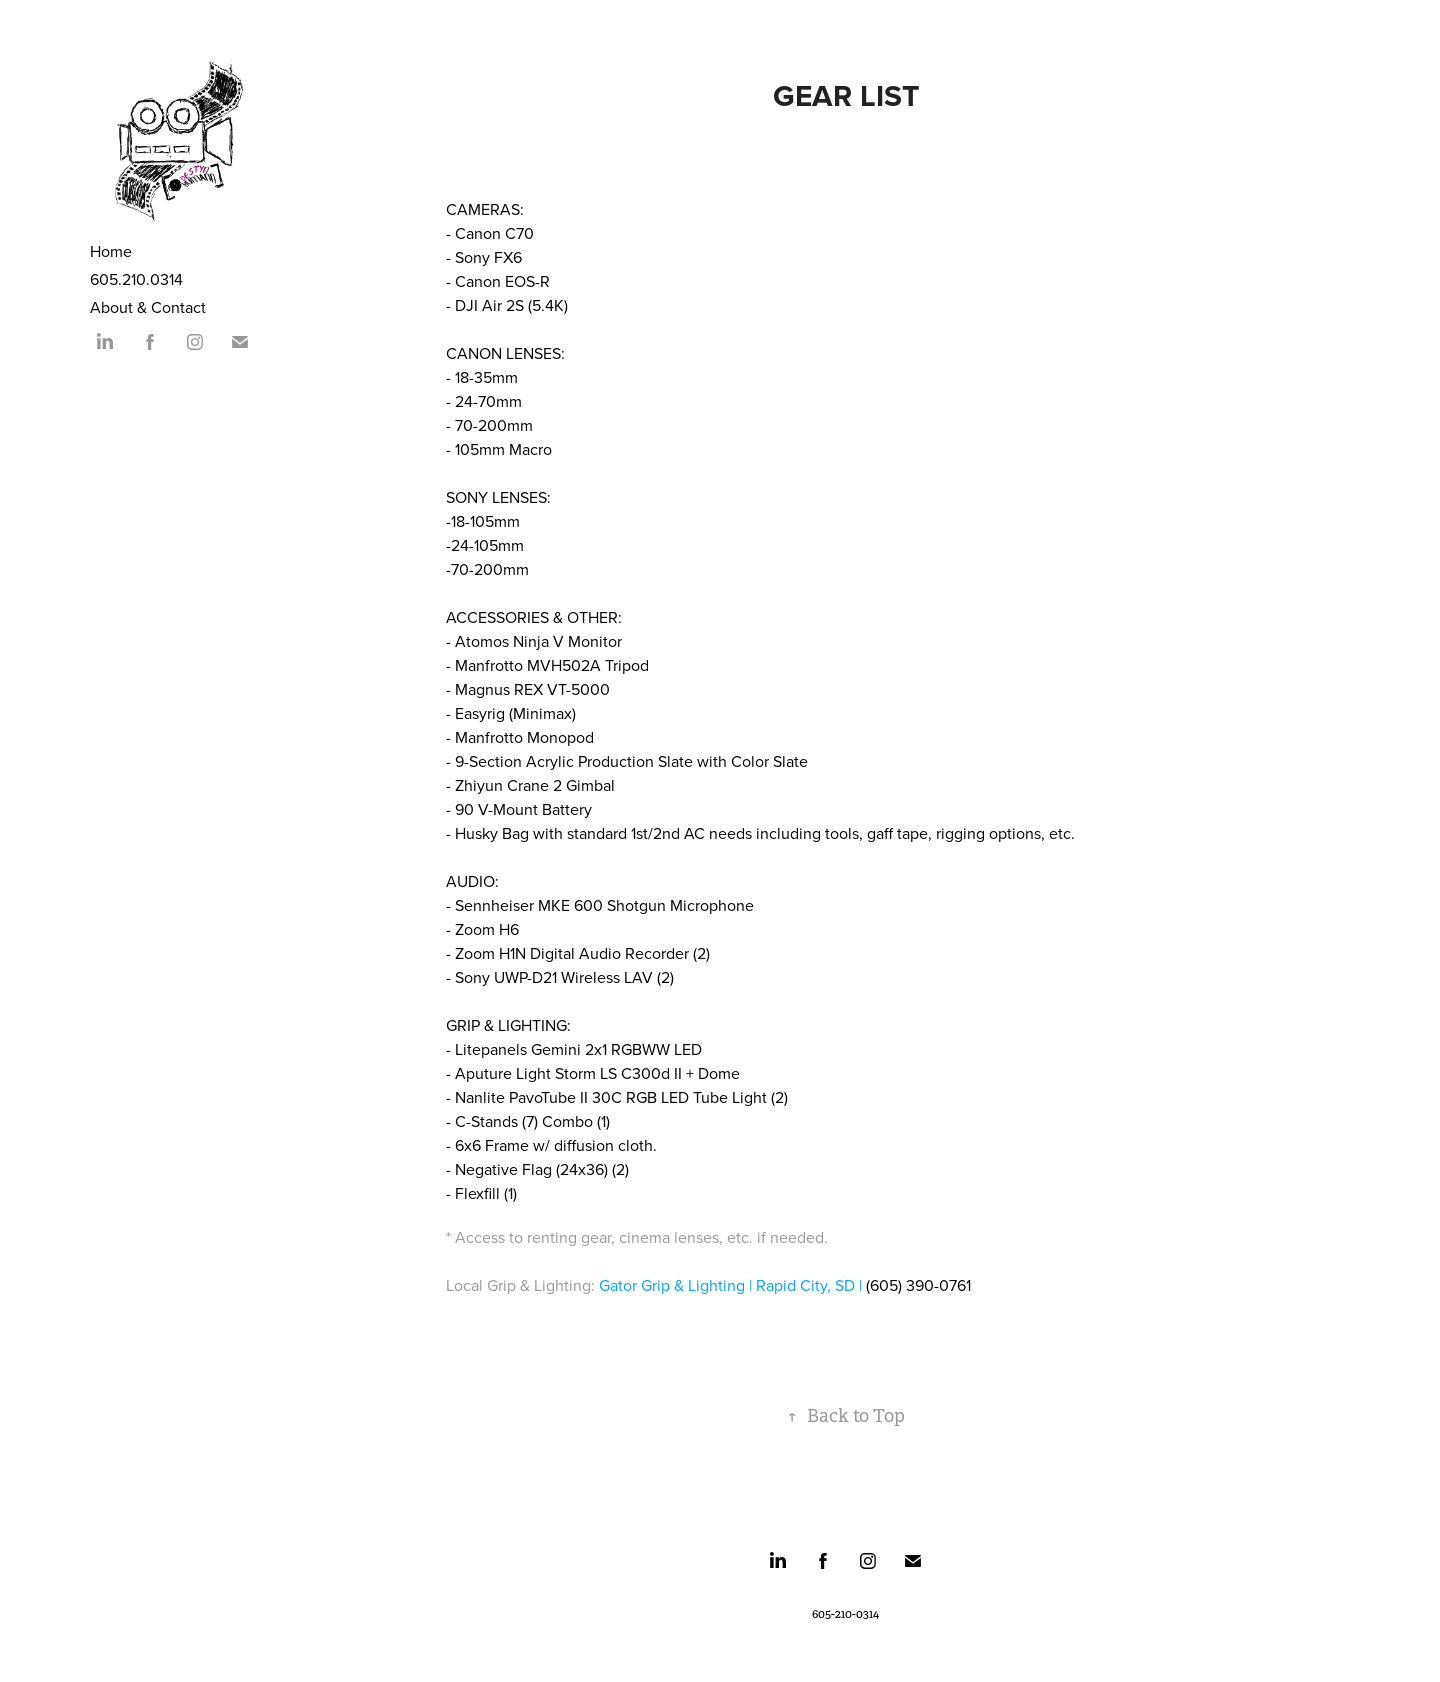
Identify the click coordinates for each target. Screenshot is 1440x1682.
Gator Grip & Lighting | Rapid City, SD (727, 1285)
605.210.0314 (136, 279)
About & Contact (148, 307)
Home (111, 251)
